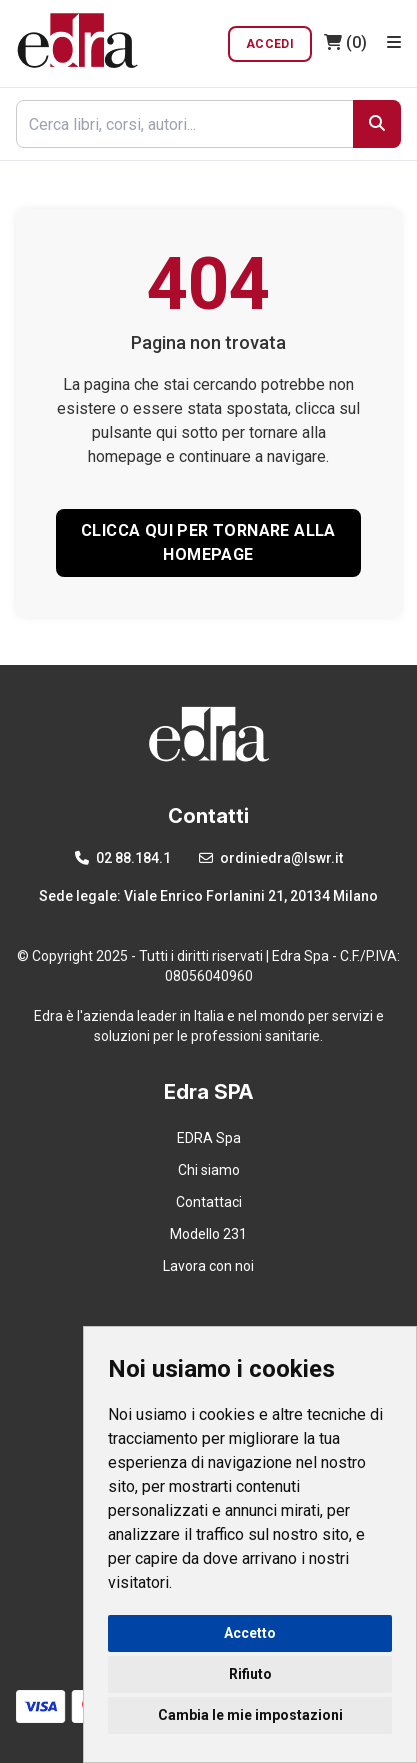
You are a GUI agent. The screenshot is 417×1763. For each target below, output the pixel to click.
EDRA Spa (209, 1138)
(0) (345, 42)
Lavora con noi (208, 1266)
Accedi (270, 44)
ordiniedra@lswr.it (271, 858)
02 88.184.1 (123, 858)
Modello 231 (208, 1234)
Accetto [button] (250, 1633)
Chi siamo (209, 1170)
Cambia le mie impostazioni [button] (250, 1715)
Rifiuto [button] (250, 1674)
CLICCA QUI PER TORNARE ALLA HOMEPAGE (208, 542)
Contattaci (209, 1202)
